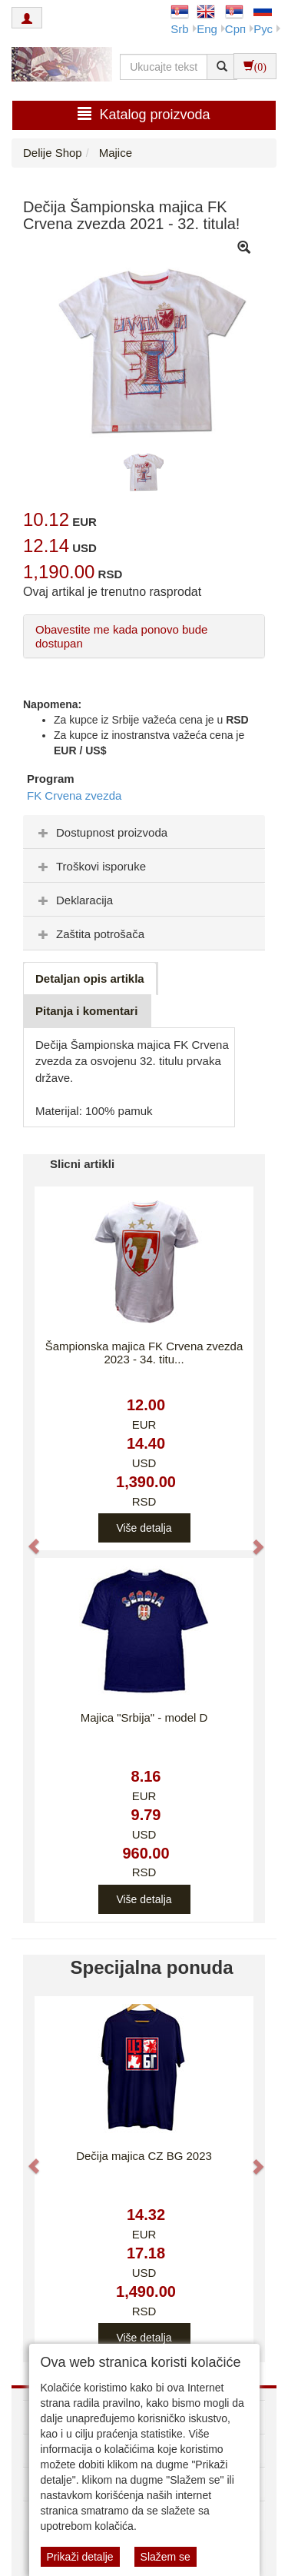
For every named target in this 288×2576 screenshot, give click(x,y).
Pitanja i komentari (86, 1010)
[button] (26, 1538)
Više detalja (143, 1528)
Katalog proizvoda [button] (144, 114)
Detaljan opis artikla (89, 978)
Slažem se (165, 2557)
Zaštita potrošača (89, 933)
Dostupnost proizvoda (101, 832)
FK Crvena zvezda (74, 795)
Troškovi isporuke (90, 866)
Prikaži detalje (80, 2557)
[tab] (144, 832)
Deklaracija (74, 900)
